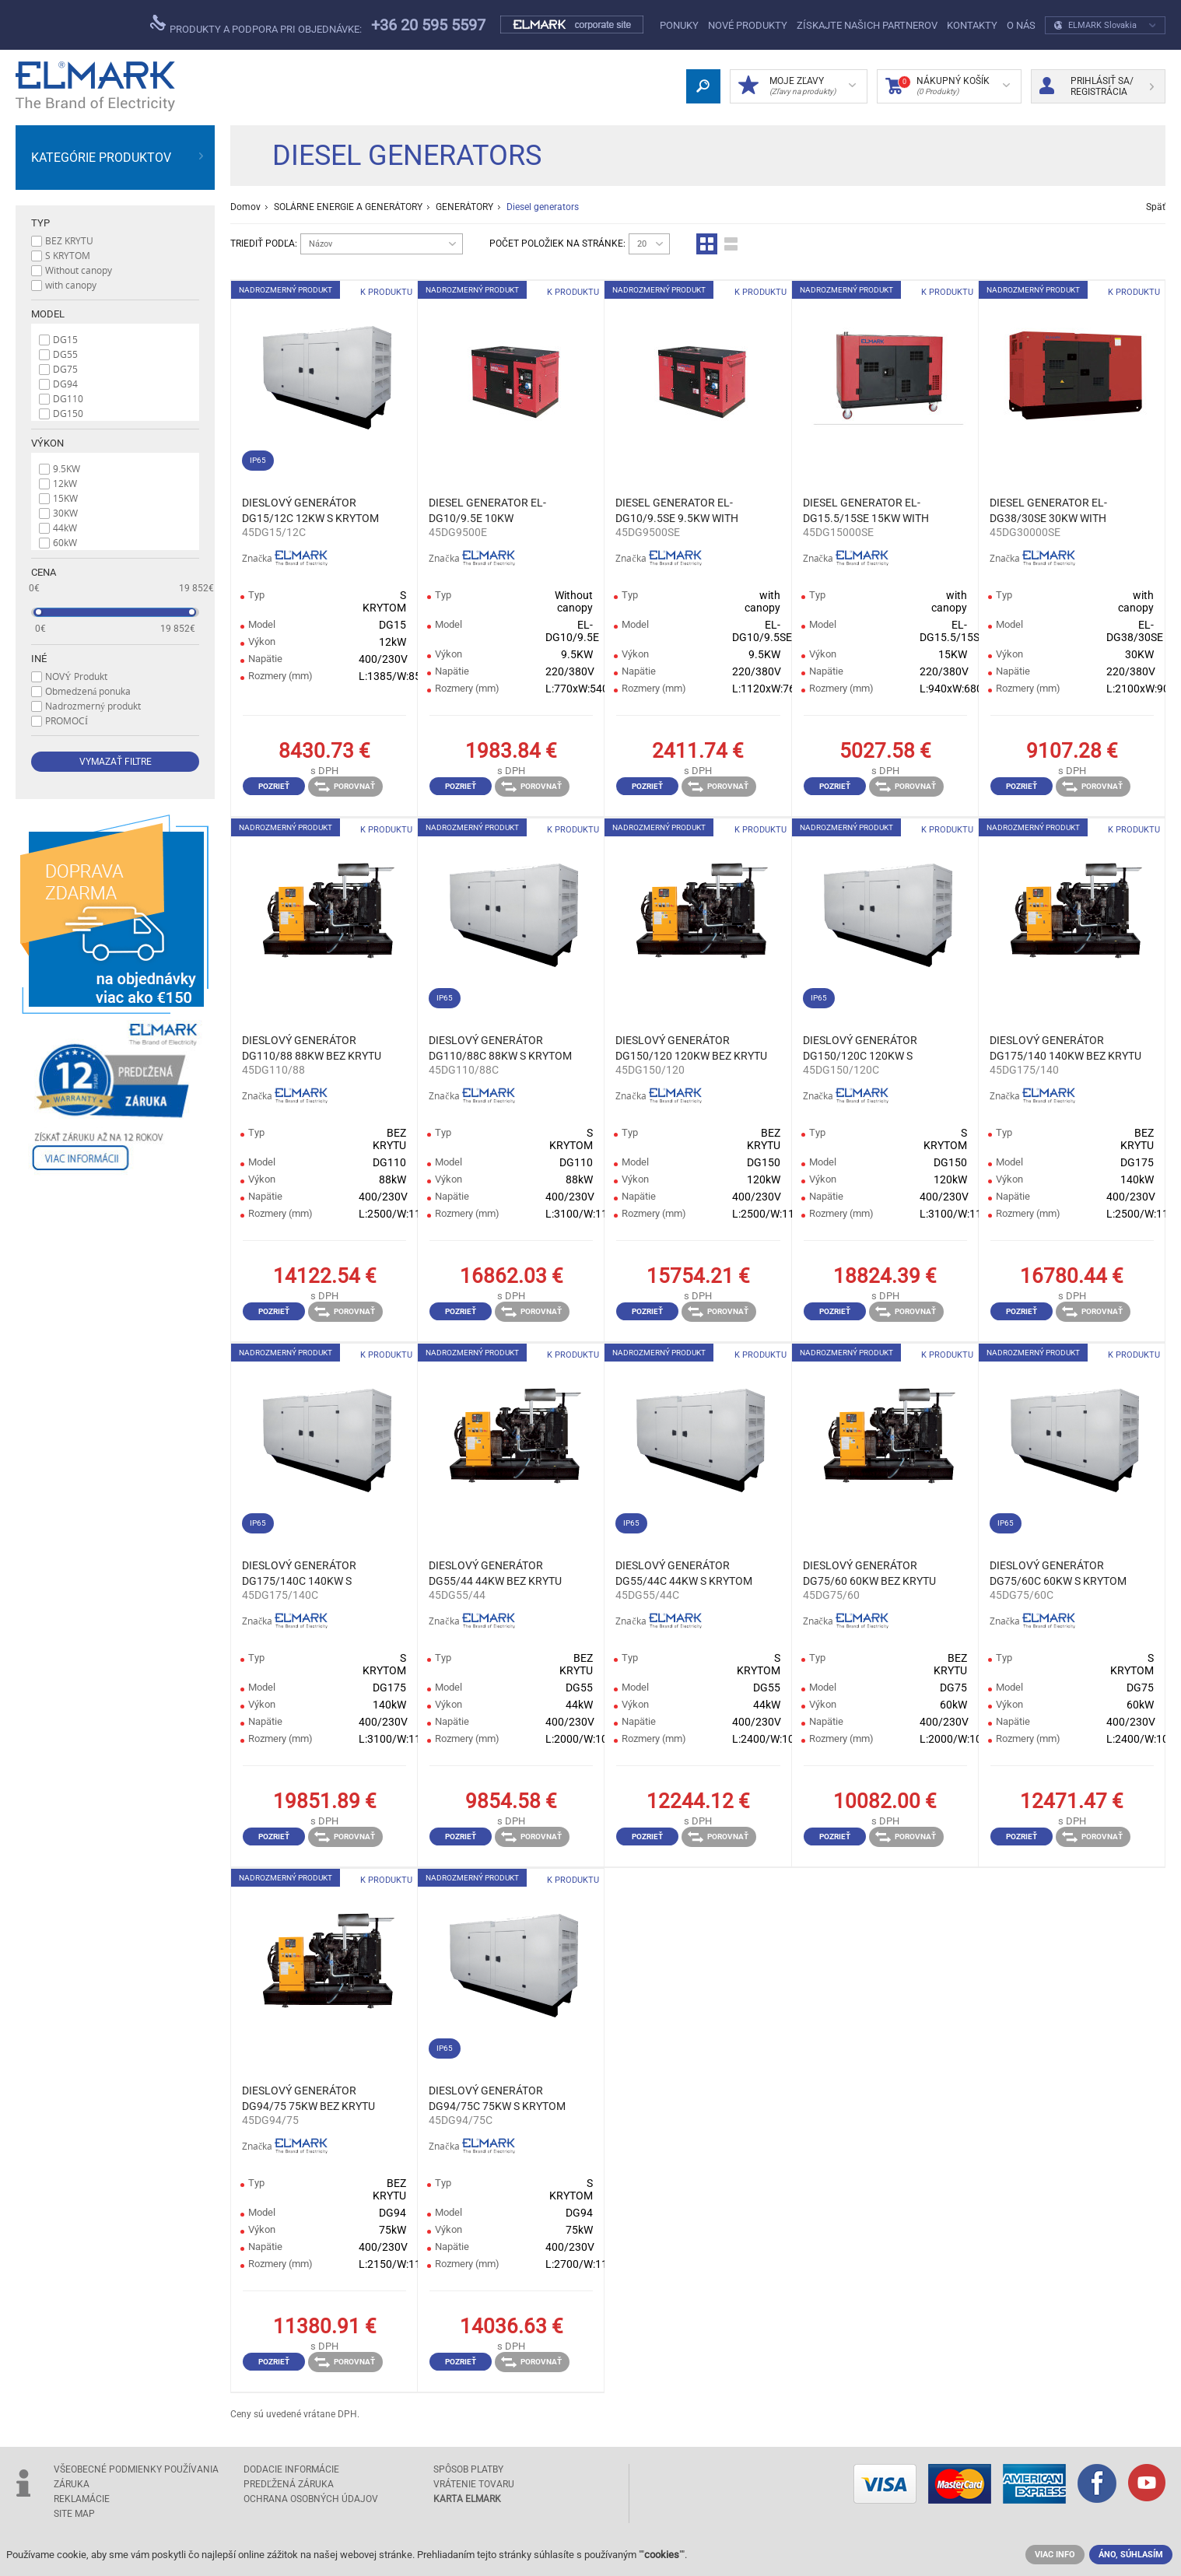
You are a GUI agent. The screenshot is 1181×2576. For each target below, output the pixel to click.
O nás (1021, 25)
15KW (65, 498)
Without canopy (78, 270)
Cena (43, 572)
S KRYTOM (67, 255)
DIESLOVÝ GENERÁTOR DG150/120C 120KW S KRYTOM (860, 1049)
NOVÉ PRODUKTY (747, 25)
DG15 (65, 339)
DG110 (68, 398)
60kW (65, 542)
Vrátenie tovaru (473, 2484)
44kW (65, 527)
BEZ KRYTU (69, 240)
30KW (65, 512)
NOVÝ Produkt (76, 676)
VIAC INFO (1055, 2555)
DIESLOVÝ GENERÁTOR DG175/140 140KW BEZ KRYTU (1065, 1048)
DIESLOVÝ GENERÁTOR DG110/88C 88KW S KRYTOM (500, 1048)
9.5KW (66, 468)
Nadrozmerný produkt (93, 705)
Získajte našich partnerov (867, 25)
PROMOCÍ (66, 720)
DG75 (65, 369)
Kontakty (972, 25)
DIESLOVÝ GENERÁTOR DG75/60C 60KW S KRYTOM (1058, 1573)
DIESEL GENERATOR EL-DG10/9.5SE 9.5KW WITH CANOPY (676, 511)
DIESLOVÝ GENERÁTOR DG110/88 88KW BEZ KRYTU (311, 1048)
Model (48, 314)
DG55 (65, 354)
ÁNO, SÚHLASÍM (1131, 2555)
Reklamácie (82, 2499)
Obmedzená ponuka (88, 691)
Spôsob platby (468, 2469)
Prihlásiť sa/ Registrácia (1096, 86)
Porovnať (344, 786)
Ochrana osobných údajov (311, 2499)
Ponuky (679, 25)
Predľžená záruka (289, 2484)
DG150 (68, 413)
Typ (40, 223)
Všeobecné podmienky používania (136, 2469)
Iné (39, 658)
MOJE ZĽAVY (797, 86)
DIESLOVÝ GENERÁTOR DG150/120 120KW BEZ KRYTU (691, 1048)
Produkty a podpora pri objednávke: (256, 25)
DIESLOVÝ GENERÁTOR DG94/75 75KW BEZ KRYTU (308, 2098)
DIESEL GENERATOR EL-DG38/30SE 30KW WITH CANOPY (1048, 511)
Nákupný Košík (947, 86)
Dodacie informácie (291, 2469)
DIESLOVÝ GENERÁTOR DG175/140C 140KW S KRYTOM (299, 1574)
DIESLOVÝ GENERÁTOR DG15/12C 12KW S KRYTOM (310, 510)
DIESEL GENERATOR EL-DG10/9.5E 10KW (487, 510)
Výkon (47, 443)
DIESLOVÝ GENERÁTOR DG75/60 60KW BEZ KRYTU (869, 1573)
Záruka (71, 2484)
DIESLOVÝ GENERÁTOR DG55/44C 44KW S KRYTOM (683, 1573)
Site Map (74, 2513)
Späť (1155, 207)
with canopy (70, 285)
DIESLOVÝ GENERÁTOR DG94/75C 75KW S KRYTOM (497, 2098)
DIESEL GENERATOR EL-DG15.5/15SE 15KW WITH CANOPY (866, 511)
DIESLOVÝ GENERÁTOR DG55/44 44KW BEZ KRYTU (495, 1573)
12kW (65, 483)
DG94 (65, 383)
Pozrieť (273, 786)
